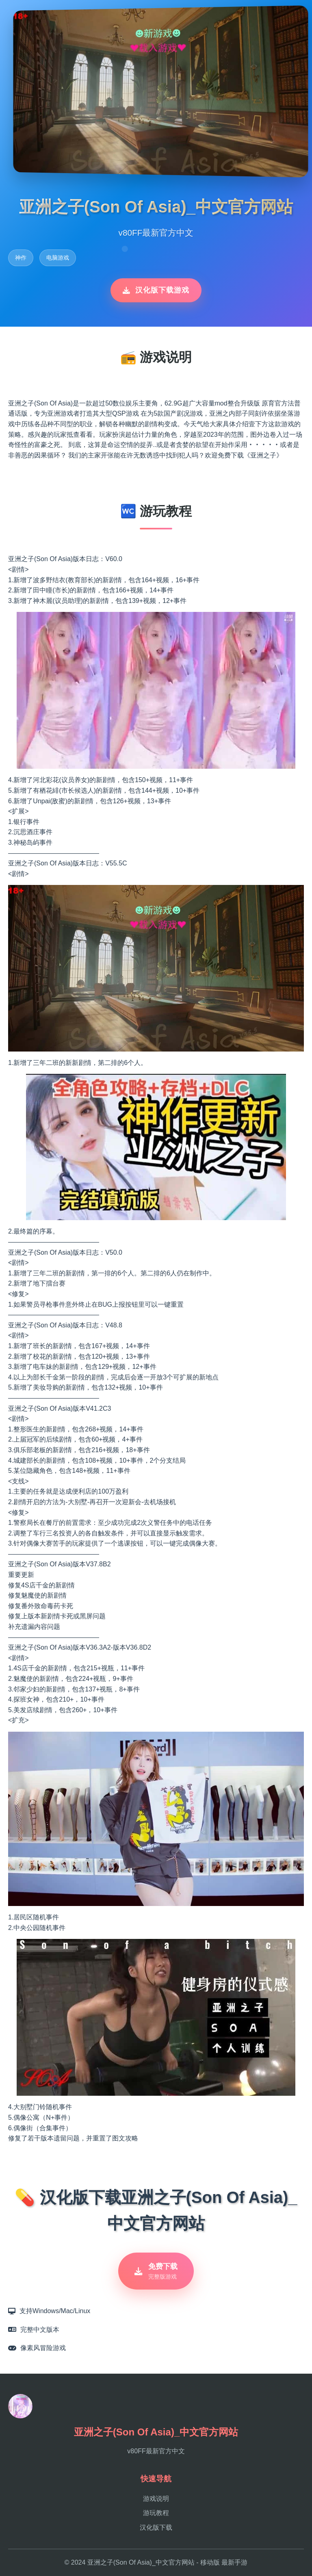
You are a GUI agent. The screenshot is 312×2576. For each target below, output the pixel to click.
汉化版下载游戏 (156, 290)
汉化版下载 (156, 2527)
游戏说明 (156, 2498)
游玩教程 (156, 2512)
